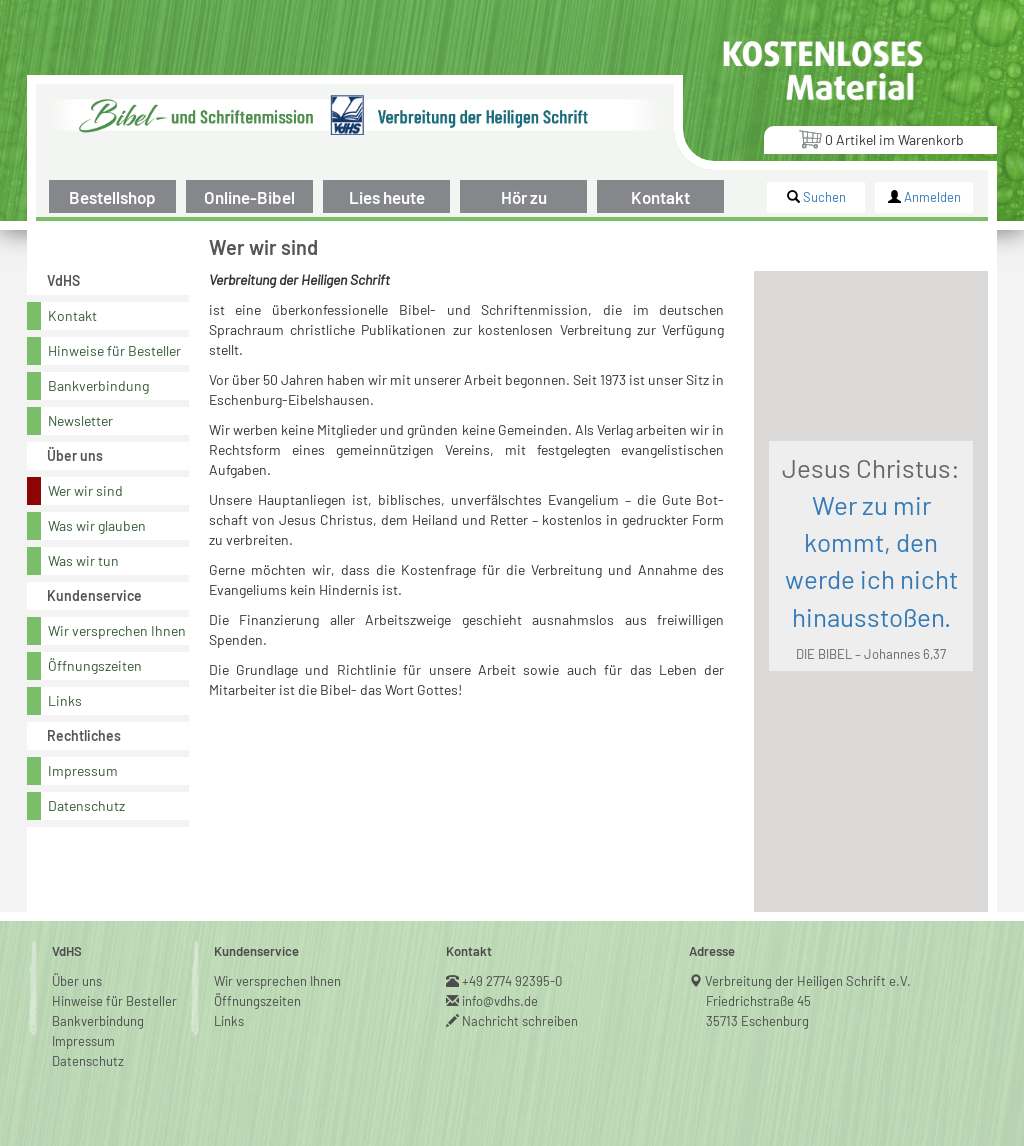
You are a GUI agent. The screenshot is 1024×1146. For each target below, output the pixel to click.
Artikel (881, 138)
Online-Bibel (249, 197)
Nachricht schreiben (520, 1021)
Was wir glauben (97, 525)
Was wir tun (83, 560)
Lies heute (387, 197)
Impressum (83, 770)
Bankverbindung (98, 385)
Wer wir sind (85, 490)
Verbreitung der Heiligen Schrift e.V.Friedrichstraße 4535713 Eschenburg (808, 1001)
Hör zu (524, 197)
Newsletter (80, 420)
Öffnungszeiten (95, 665)
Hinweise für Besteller (114, 350)
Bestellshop (112, 197)
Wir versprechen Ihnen (117, 630)
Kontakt (660, 197)
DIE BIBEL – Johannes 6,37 (871, 654)
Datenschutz (86, 805)
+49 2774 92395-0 (512, 981)
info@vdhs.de (500, 1001)
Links (65, 700)
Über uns (77, 981)
